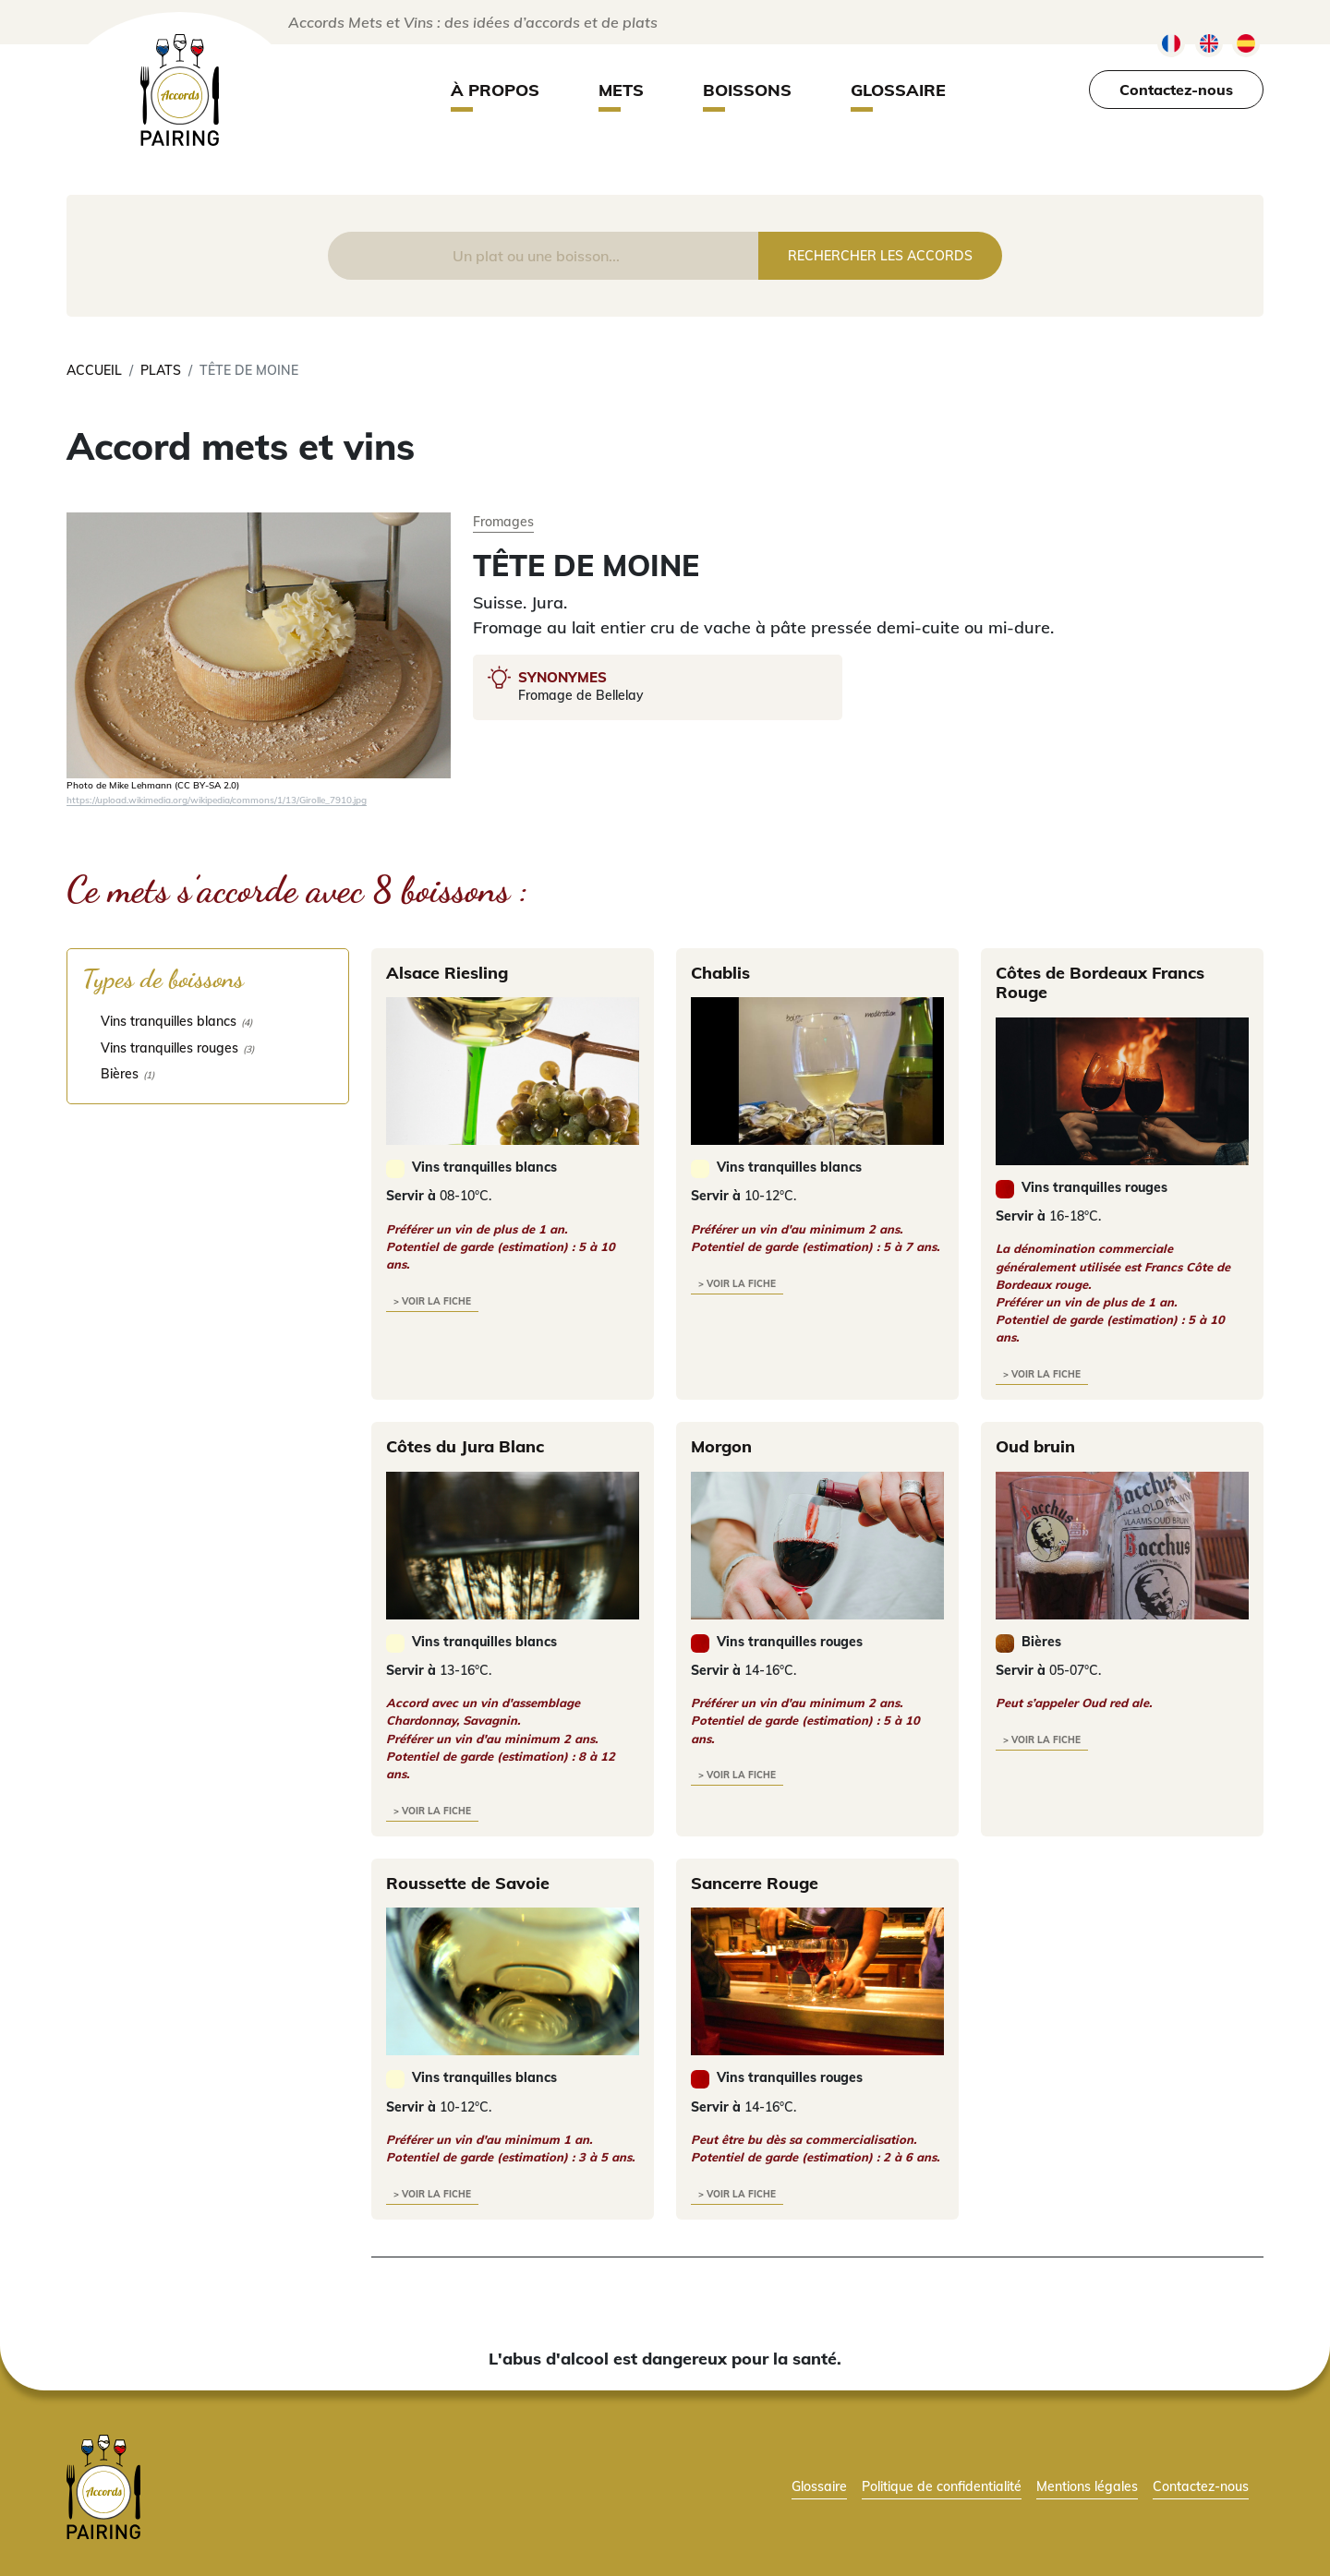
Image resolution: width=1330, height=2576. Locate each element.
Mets (621, 90)
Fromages (503, 521)
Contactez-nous (1176, 89)
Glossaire (898, 90)
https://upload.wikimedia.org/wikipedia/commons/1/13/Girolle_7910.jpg (216, 799)
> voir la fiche (432, 1301)
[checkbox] (207, 1020)
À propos (495, 90)
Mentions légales (1087, 2486)
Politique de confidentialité (942, 2486)
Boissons (747, 90)
